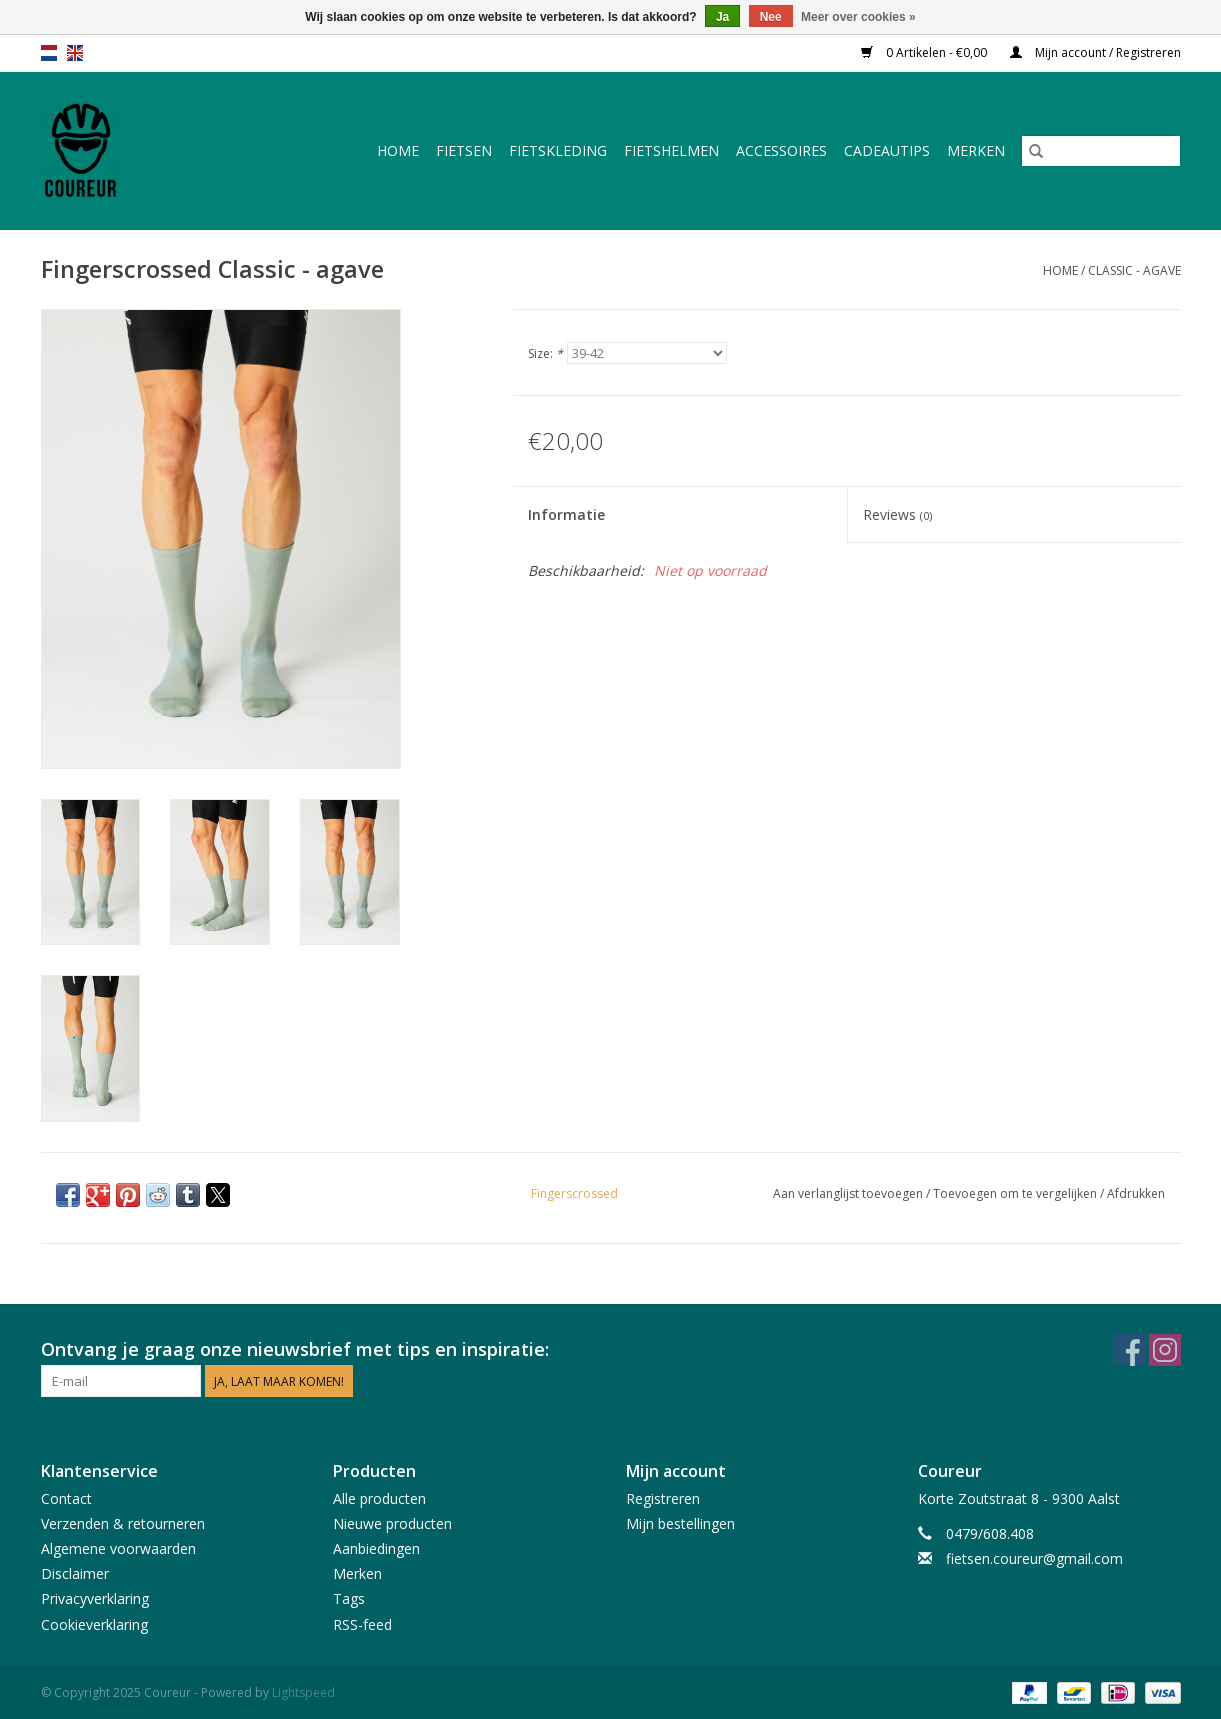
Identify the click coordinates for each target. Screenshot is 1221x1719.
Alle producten (379, 1498)
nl (49, 53)
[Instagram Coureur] (1165, 1350)
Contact (66, 1498)
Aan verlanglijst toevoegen (849, 1193)
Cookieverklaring (94, 1624)
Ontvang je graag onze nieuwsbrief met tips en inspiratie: (295, 1349)
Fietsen (464, 150)
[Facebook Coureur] (1129, 1350)
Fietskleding (558, 150)
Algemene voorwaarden (118, 1548)
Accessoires (781, 150)
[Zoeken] (1101, 151)
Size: (545, 353)
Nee (771, 17)
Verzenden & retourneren (123, 1523)
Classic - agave (1134, 270)
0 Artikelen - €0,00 (925, 52)
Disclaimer (75, 1573)
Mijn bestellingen (680, 1523)
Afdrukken (1136, 1193)
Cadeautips (887, 150)
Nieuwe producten (392, 1523)
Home (398, 150)
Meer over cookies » (858, 17)
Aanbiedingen (376, 1548)
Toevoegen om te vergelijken (1016, 1193)
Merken (976, 150)
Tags (349, 1598)
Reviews (897, 514)
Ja (722, 17)
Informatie (566, 514)
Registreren (663, 1498)
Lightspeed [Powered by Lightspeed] (303, 1692)
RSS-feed (362, 1624)
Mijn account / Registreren (1095, 52)
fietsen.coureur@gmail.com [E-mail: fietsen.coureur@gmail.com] (1034, 1558)
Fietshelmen (671, 150)
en (75, 53)
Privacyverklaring (95, 1598)
